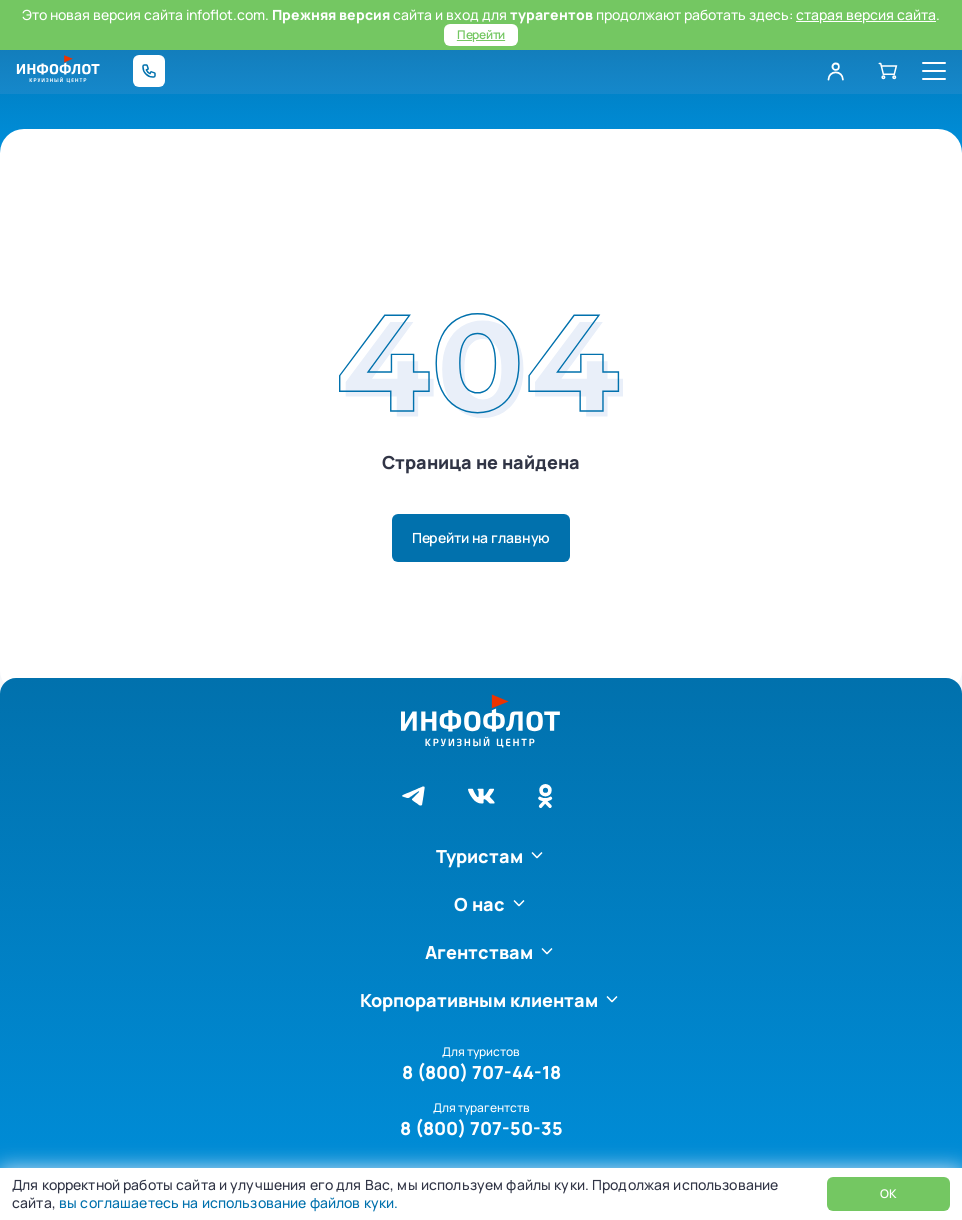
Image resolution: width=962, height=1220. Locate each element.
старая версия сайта (866, 14)
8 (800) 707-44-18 (481, 1072)
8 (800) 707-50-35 (481, 1128)
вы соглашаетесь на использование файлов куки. (227, 1202)
